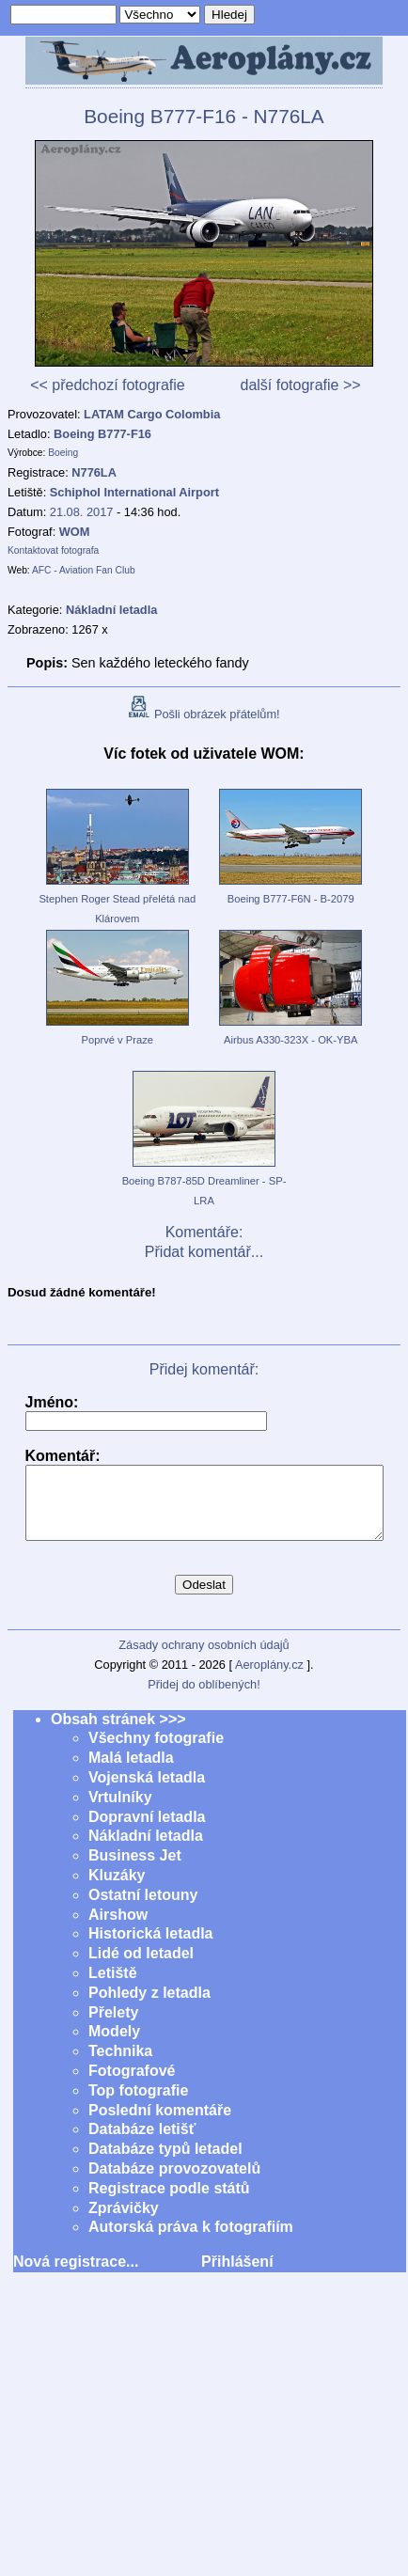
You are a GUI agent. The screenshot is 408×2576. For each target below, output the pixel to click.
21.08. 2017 (82, 512)
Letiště (112, 1987)
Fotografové (131, 2085)
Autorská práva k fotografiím (190, 2241)
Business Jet (134, 1869)
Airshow (118, 1929)
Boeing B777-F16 (102, 434)
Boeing (63, 453)
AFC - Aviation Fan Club (83, 570)
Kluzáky (116, 1889)
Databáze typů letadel (165, 2163)
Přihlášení (237, 2276)
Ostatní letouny (142, 1909)
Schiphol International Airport (134, 492)
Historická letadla (150, 1948)
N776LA (94, 472)
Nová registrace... (75, 2276)
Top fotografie (138, 2105)
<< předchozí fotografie (107, 385)
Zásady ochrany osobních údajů (203, 1659)
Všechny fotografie (156, 1752)
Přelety (113, 2026)
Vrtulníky (120, 1811)
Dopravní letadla (146, 1831)
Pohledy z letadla (149, 2007)
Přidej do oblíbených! (204, 1698)
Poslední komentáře (159, 2124)
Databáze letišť (142, 2143)
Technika (120, 2065)
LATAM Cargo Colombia (152, 414)
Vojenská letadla (146, 1791)
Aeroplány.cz (269, 1679)
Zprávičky (123, 2222)
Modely (114, 2045)
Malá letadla (131, 1772)
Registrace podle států (169, 2202)
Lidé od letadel (141, 1967)
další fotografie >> (300, 385)
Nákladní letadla (145, 1850)
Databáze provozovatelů (174, 2183)
